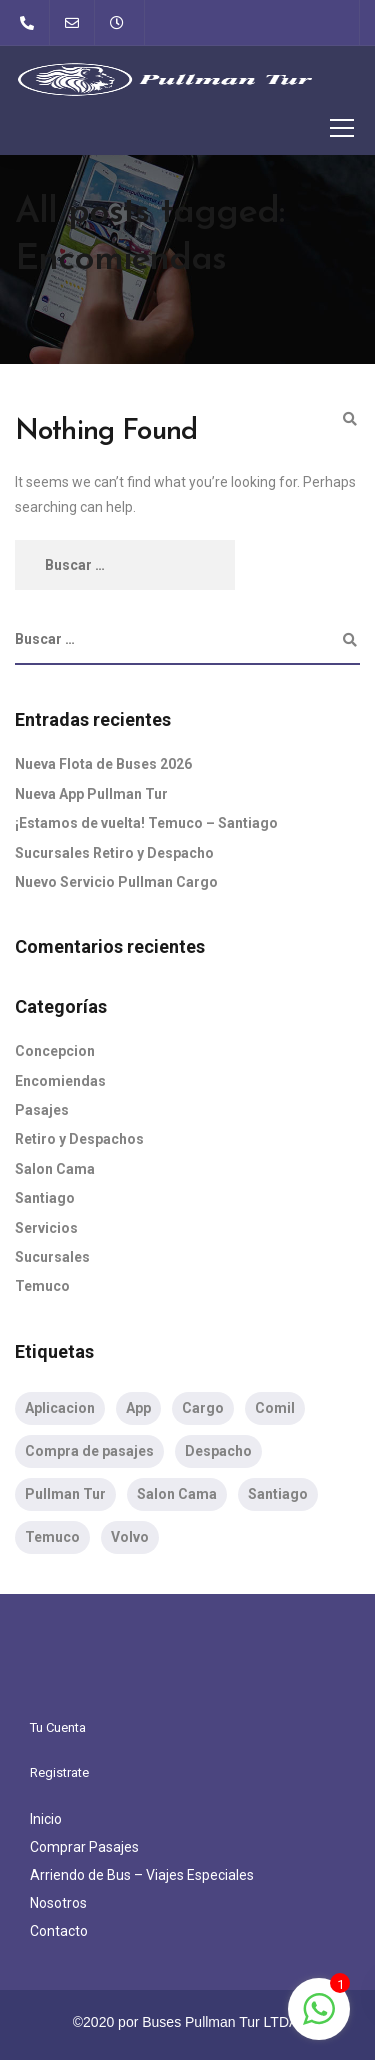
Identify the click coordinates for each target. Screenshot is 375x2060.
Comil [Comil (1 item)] (275, 1408)
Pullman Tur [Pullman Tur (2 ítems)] (65, 1494)
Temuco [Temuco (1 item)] (52, 1537)
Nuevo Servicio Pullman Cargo (116, 882)
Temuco (42, 1286)
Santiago (45, 1198)
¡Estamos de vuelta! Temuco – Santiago (146, 823)
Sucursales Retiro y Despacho (114, 853)
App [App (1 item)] (138, 1408)
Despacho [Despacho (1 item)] (218, 1451)
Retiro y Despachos (79, 1139)
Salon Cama (55, 1169)
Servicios (46, 1228)
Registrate (59, 1772)
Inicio (46, 1819)
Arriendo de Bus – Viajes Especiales (142, 1875)
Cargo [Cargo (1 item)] (203, 1408)
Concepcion (55, 1051)
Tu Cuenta (58, 1727)
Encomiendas (60, 1081)
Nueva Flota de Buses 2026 (103, 764)
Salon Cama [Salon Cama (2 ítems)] (177, 1494)
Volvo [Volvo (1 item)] (130, 1537)
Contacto (59, 1931)
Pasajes (42, 1110)
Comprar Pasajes (84, 1847)
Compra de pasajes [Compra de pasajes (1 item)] (89, 1451)
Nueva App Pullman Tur (91, 794)
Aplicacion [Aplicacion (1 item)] (60, 1408)
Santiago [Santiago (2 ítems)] (278, 1494)
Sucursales (52, 1257)
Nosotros (58, 1903)
